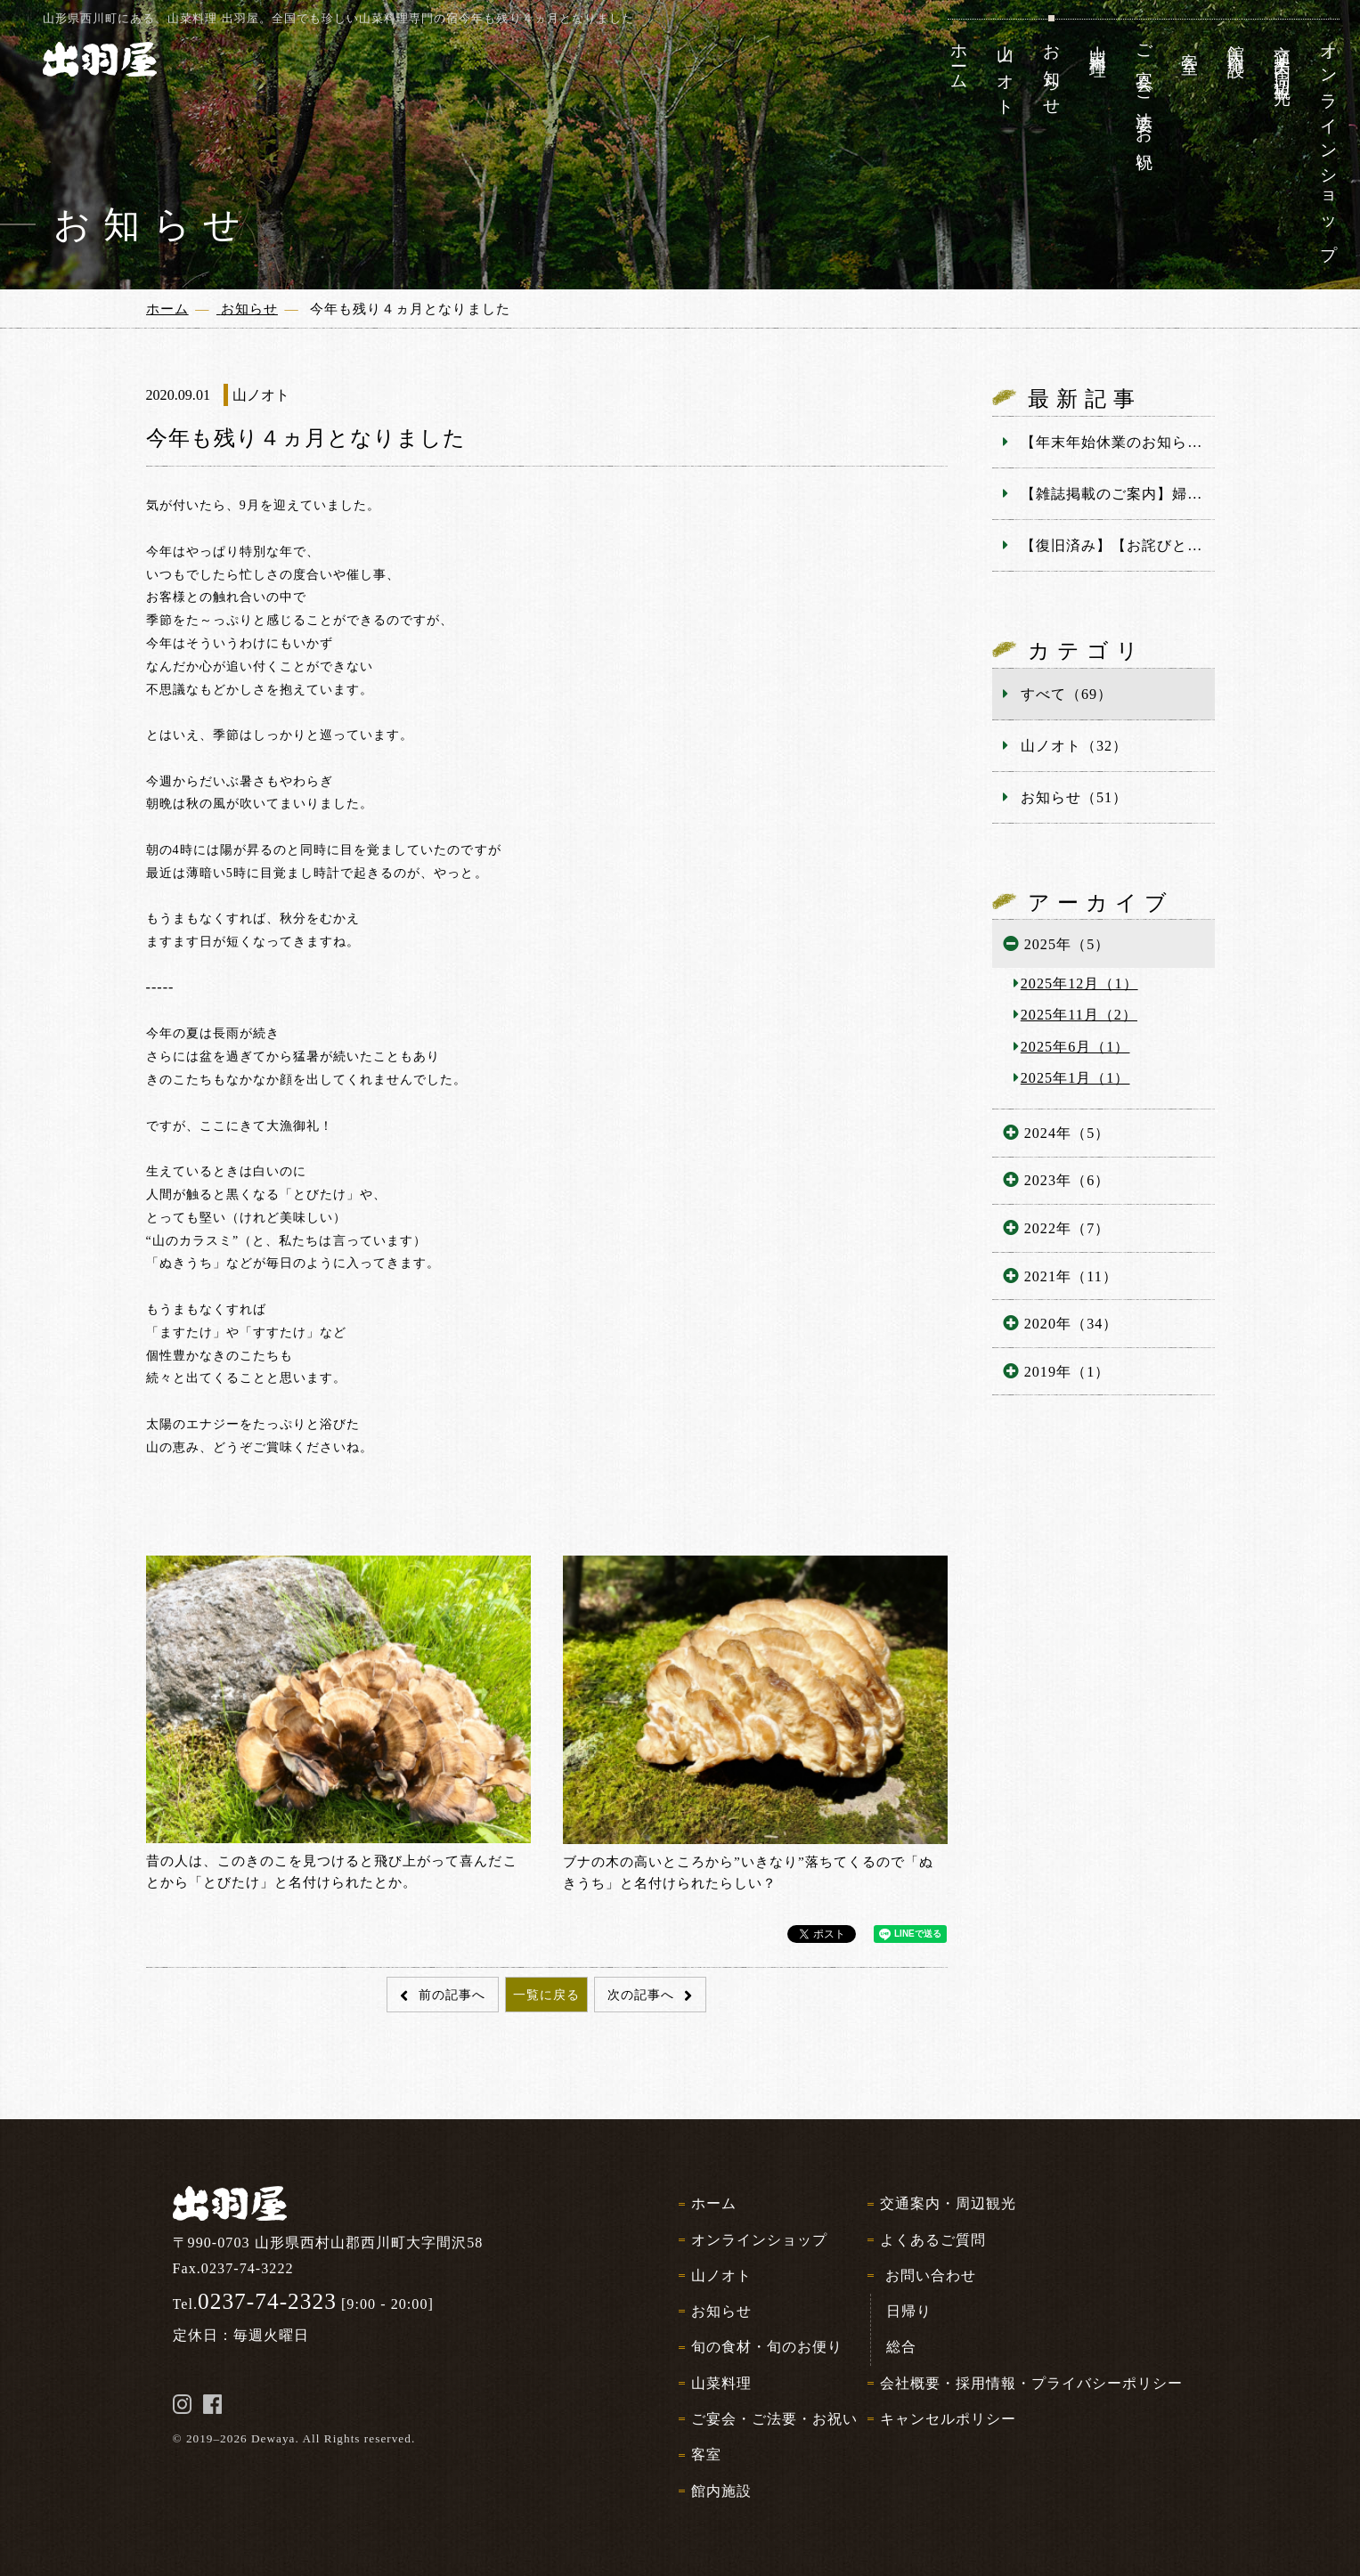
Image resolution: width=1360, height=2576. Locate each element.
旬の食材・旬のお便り (767, 2346)
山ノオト (721, 2275)
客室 (706, 2454)
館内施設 (721, 2491)
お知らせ (721, 2311)
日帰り (909, 2311)
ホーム (714, 2203)
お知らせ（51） (1074, 797)
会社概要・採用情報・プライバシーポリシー (1032, 2383)
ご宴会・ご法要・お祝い (774, 2418)
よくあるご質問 (933, 2239)
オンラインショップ (759, 2239)
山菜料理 (721, 2383)
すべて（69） (1066, 694)
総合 (901, 2346)
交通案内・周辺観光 (948, 2203)
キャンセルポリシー (948, 2418)
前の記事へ (449, 1994)
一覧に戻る (546, 1994)
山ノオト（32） (1074, 745)
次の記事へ (643, 1994)
